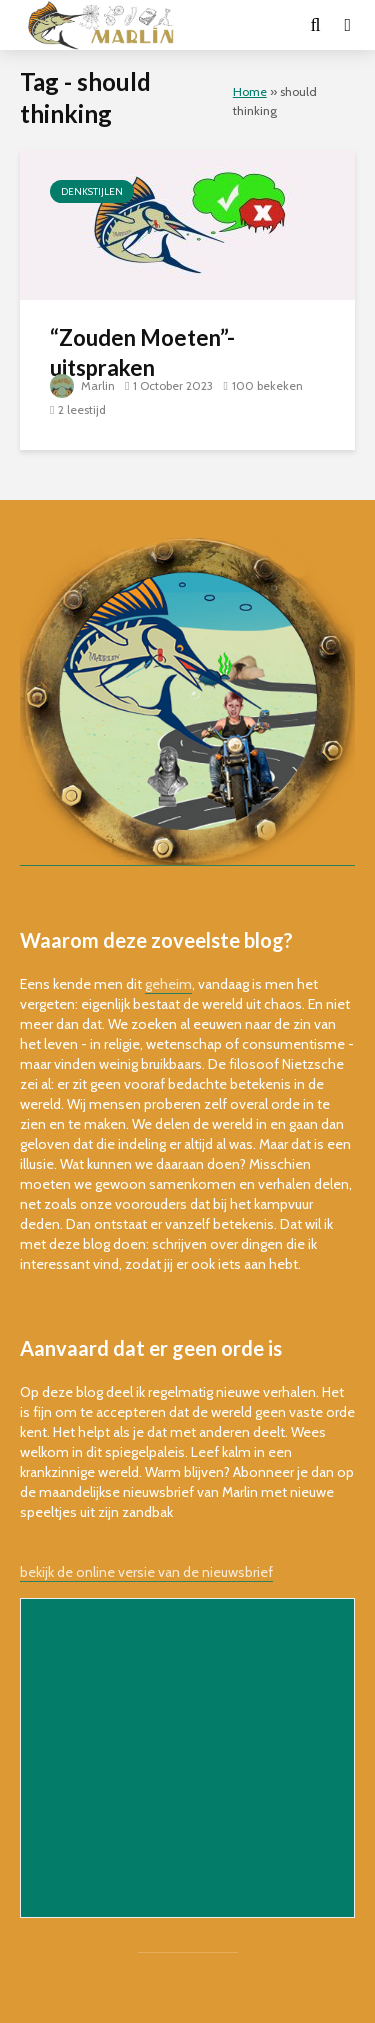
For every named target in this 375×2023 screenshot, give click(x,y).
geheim (168, 984)
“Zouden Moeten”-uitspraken (142, 352)
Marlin (82, 385)
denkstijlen (92, 191)
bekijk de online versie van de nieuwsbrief (146, 1572)
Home (250, 91)
